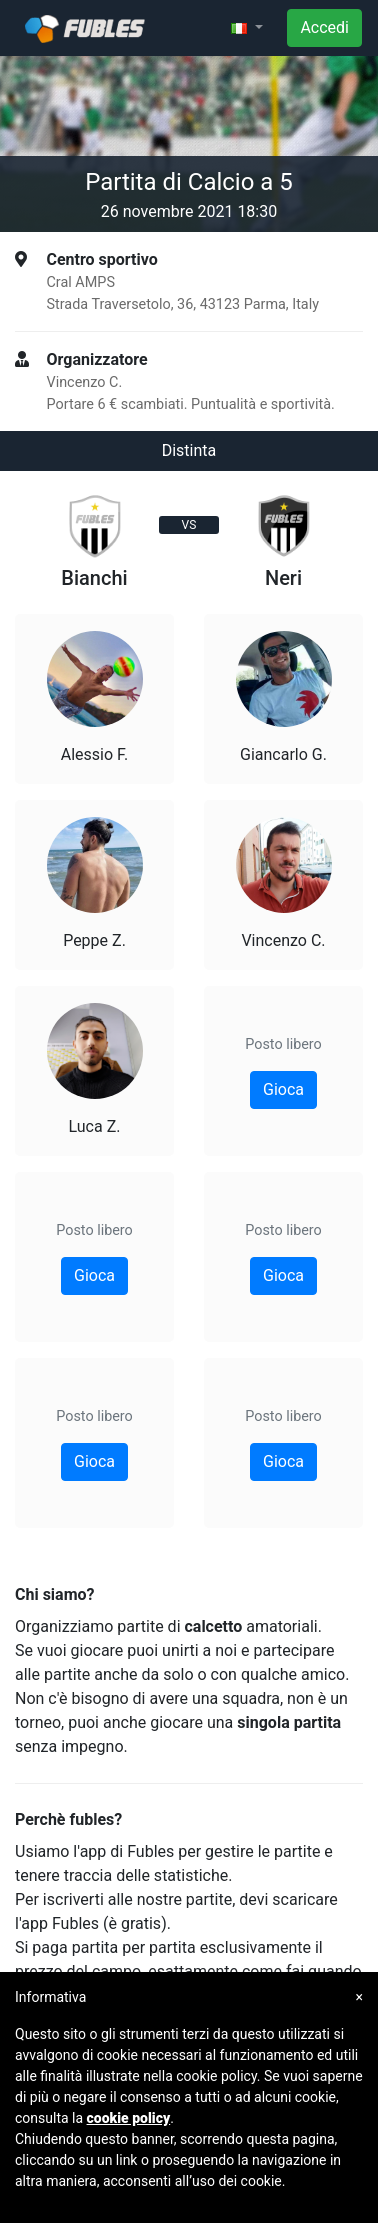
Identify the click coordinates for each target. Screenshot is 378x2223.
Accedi (324, 27)
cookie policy (129, 2118)
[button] (247, 28)
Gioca (94, 1275)
